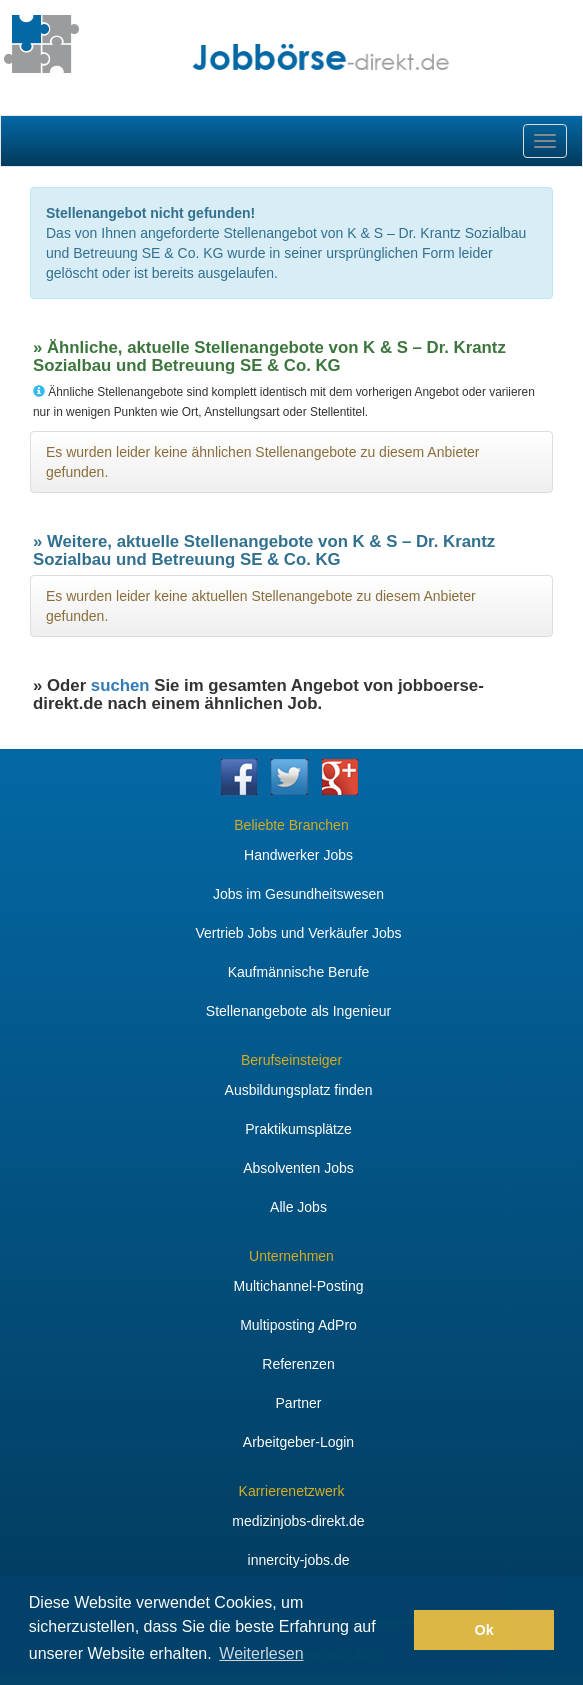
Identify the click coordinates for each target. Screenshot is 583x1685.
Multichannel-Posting (299, 1286)
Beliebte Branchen (291, 825)
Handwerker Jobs (298, 855)
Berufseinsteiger (291, 1060)
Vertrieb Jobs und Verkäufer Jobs (298, 933)
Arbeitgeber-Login (298, 1442)
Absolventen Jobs (298, 1168)
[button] (393, 1630)
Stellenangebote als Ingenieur (298, 1011)
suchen (120, 685)
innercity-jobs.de (299, 1560)
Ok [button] (484, 1630)
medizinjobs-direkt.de (298, 1521)
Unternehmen (291, 1256)
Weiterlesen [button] (261, 1653)
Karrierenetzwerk (292, 1491)
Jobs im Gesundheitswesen (298, 894)
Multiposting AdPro (298, 1325)
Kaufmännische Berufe (299, 972)
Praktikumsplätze (298, 1129)
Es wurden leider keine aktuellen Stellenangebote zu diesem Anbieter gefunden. (261, 606)
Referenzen (298, 1364)
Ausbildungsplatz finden (299, 1090)
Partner (299, 1403)
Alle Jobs (298, 1207)
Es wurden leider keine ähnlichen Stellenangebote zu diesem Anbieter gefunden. (263, 462)
